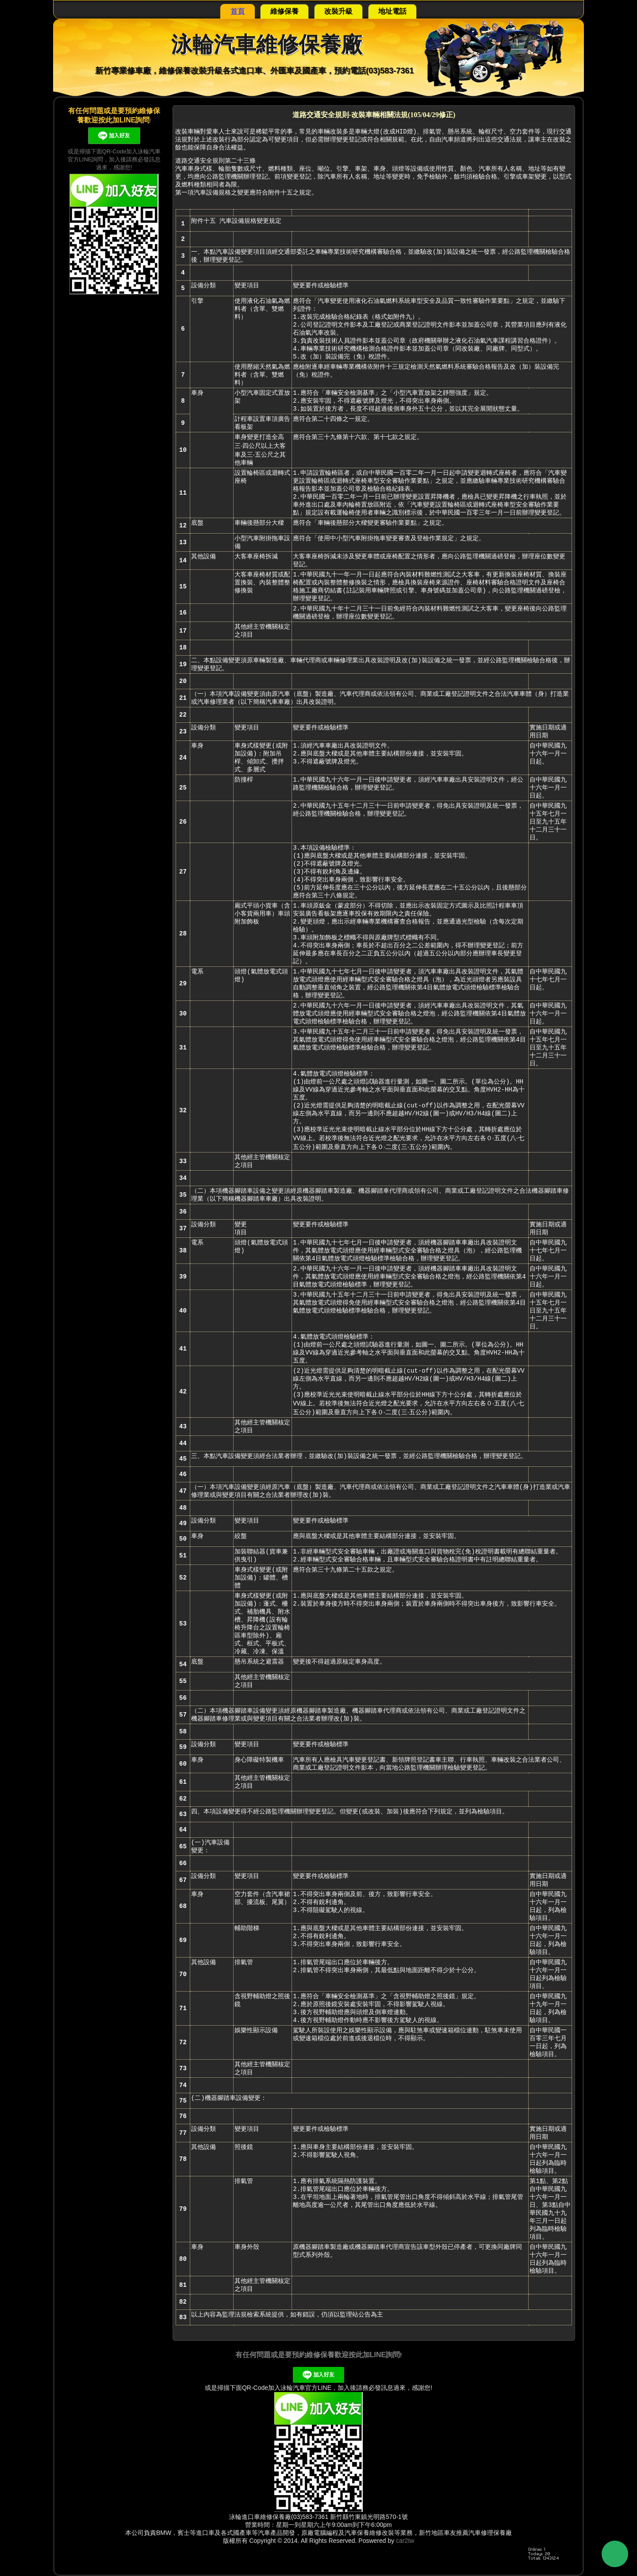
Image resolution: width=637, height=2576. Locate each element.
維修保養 (284, 11)
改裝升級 (338, 11)
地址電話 (392, 11)
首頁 (237, 11)
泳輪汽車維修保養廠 (266, 44)
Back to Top (615, 2554)
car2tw (405, 2540)
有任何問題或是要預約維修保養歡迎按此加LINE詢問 (317, 2354)
